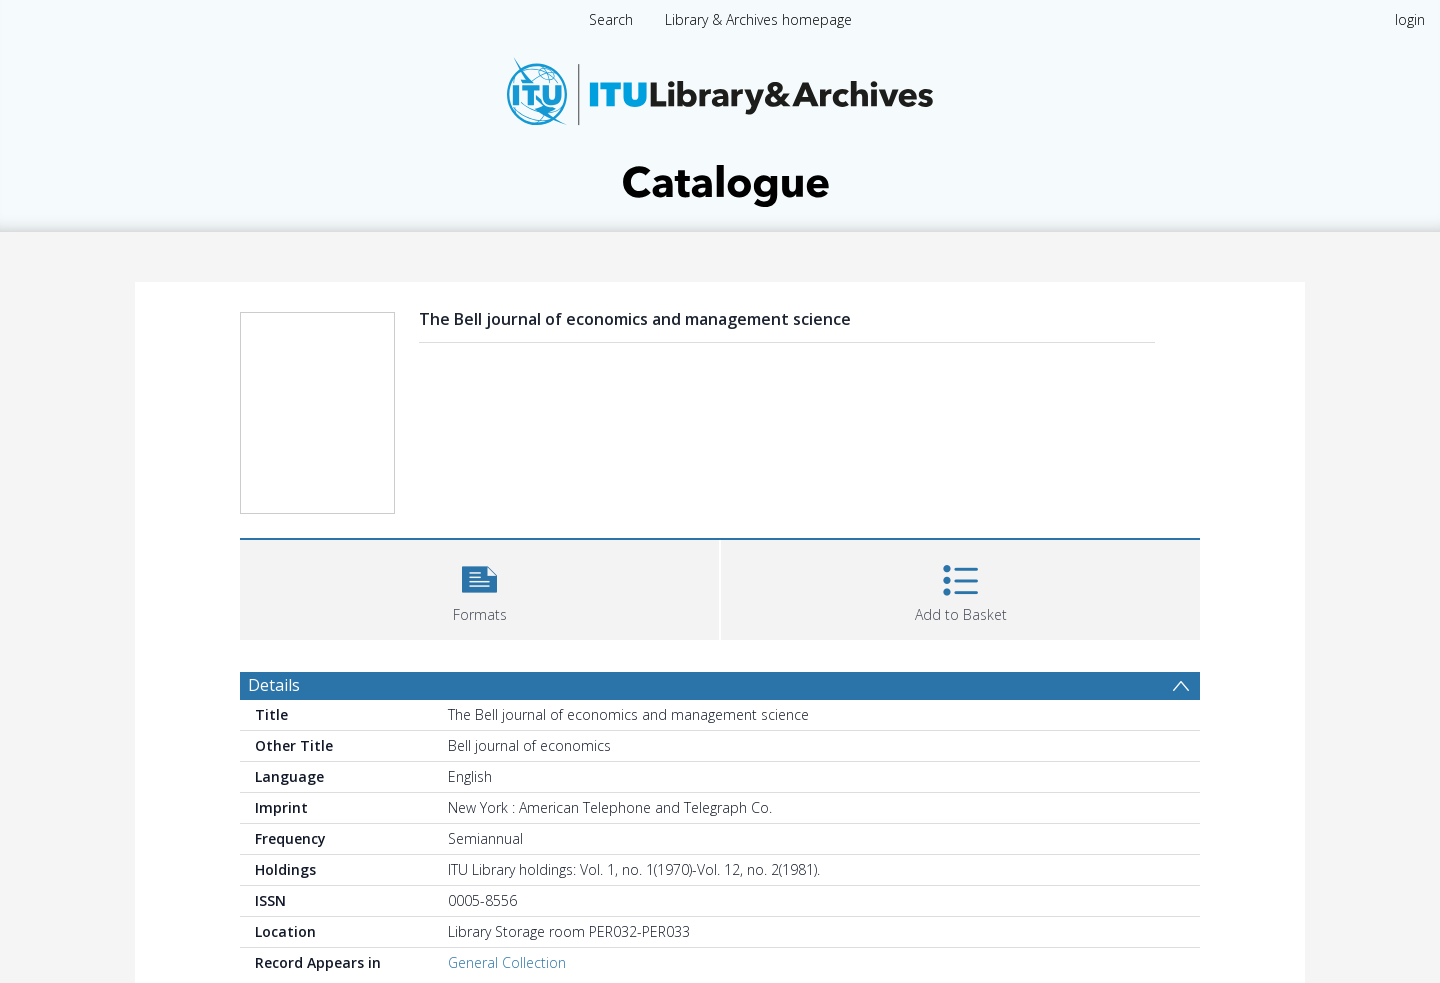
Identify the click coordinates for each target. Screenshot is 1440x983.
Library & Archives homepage (758, 19)
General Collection (507, 962)
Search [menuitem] (611, 19)
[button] (479, 587)
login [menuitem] (1410, 19)
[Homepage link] (720, 126)
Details (274, 685)
